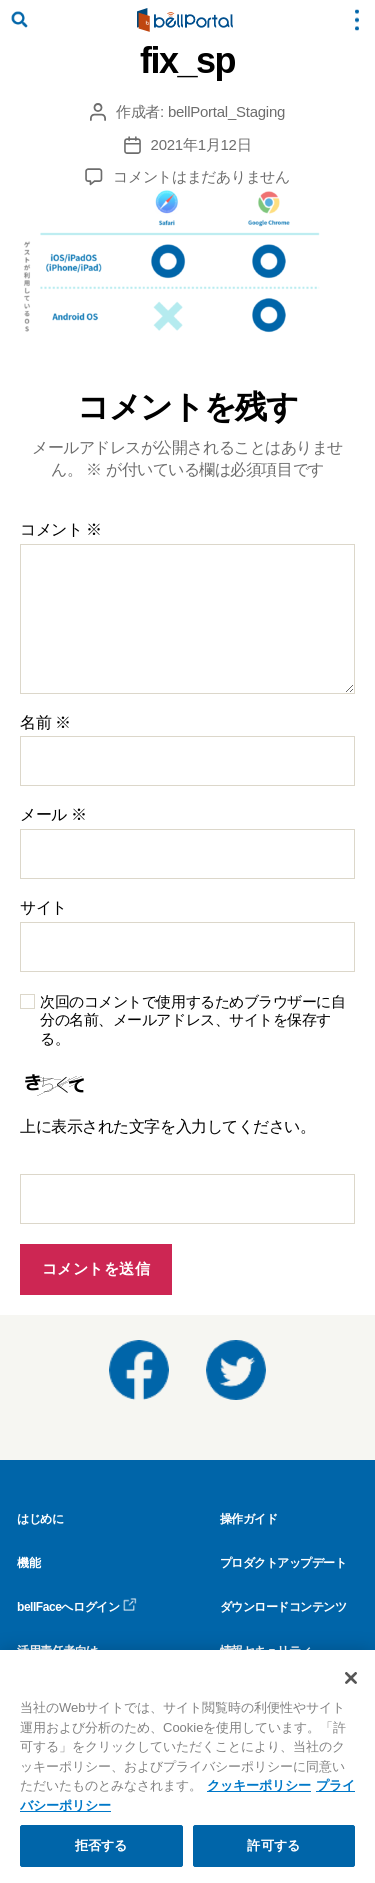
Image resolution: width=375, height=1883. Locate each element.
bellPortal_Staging (226, 111)
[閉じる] (351, 1678)
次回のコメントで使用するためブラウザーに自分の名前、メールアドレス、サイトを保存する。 (193, 1020)
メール (53, 814)
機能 (28, 1563)
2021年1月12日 (201, 144)
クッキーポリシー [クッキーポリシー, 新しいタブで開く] (259, 1785)
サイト (43, 907)
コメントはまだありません (201, 176)
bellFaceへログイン (77, 1607)
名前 (45, 722)
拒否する (101, 1845)
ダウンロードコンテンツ (283, 1607)
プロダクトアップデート (283, 1563)
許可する (273, 1845)
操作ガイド (249, 1519)
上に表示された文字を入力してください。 (167, 1126)
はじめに (40, 1519)
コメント (61, 529)
